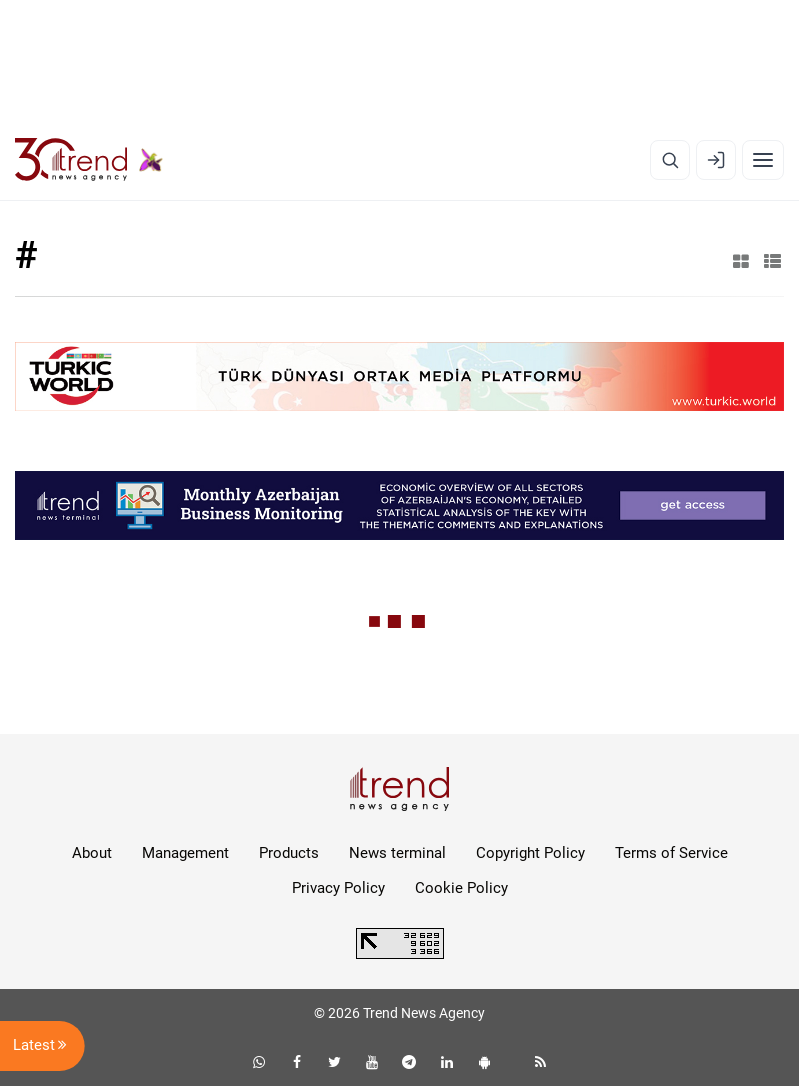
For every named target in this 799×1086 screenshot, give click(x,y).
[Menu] (763, 160)
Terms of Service (671, 853)
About (92, 853)
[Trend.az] (89, 160)
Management (185, 853)
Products (289, 853)
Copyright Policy (530, 853)
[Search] (670, 160)
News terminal (397, 853)
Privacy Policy (338, 888)
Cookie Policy (461, 888)
